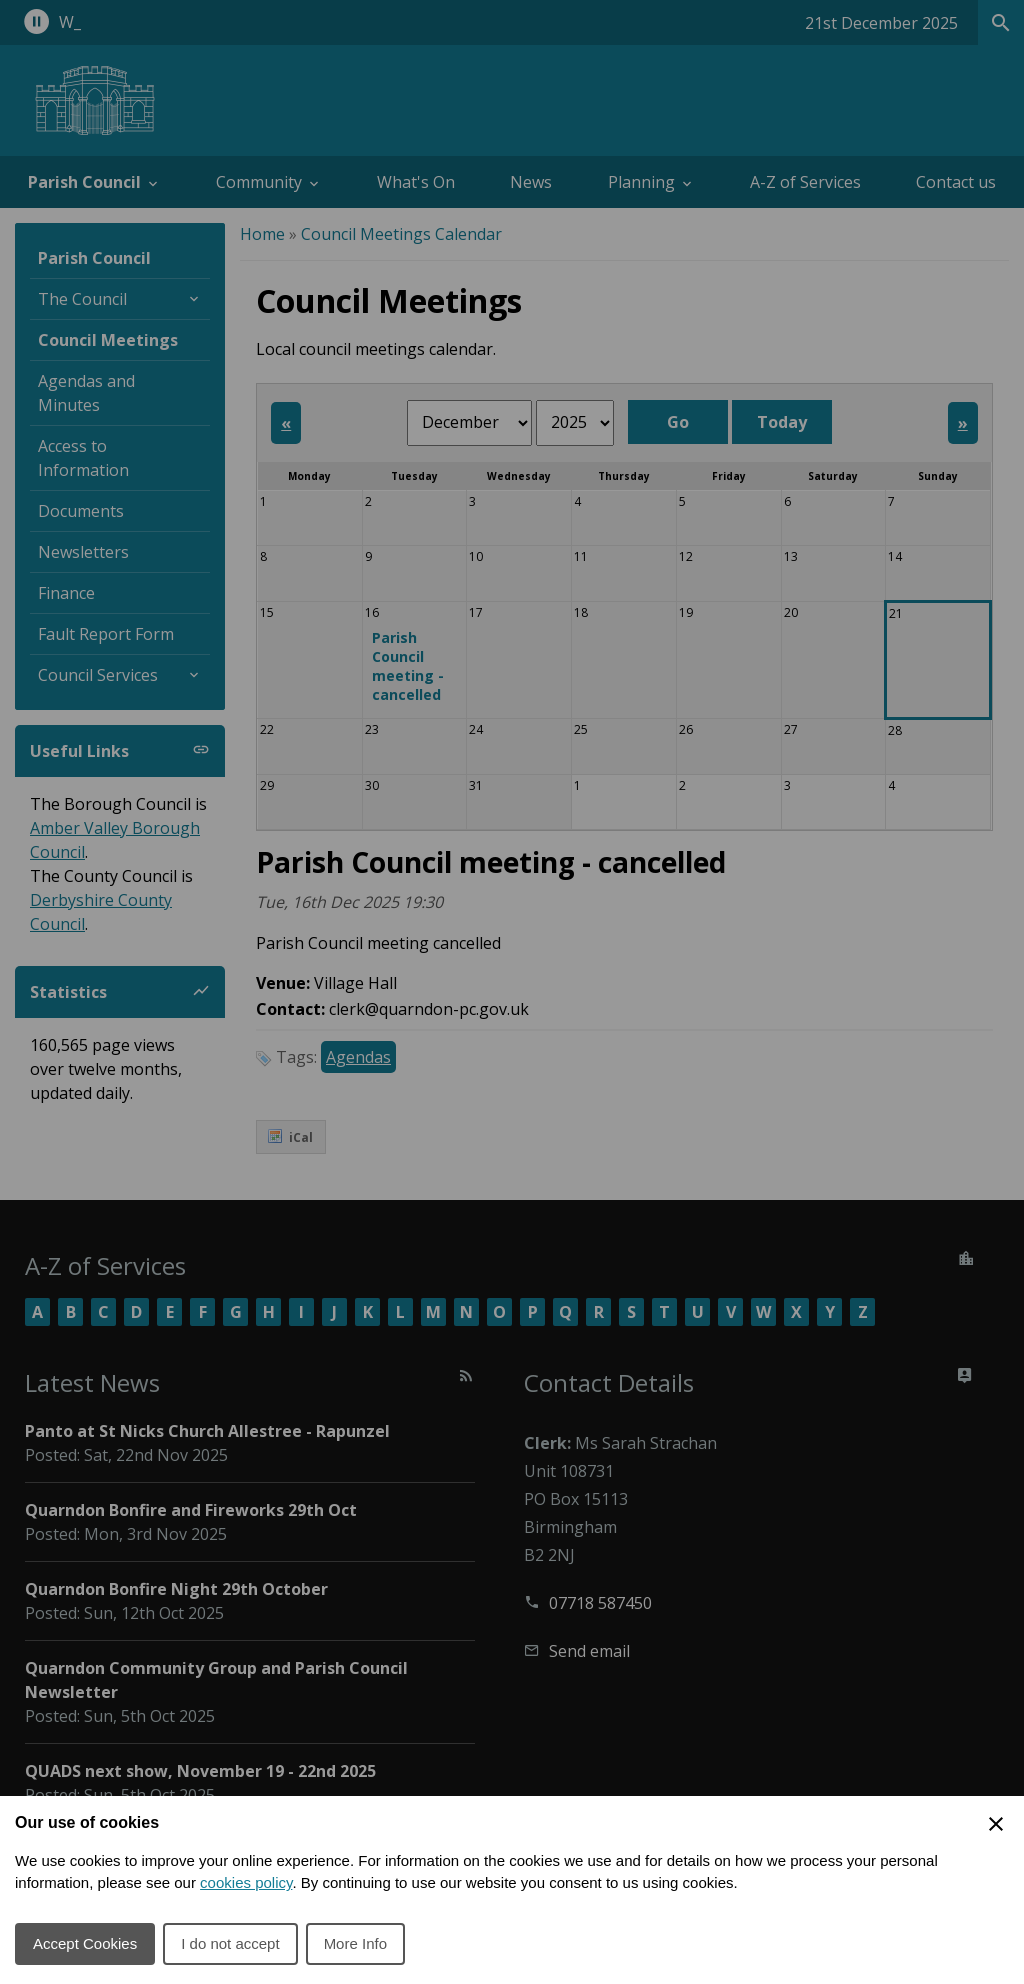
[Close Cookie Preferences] (996, 1824)
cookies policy (246, 1882)
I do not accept (230, 1943)
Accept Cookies (85, 1943)
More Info (355, 1943)
